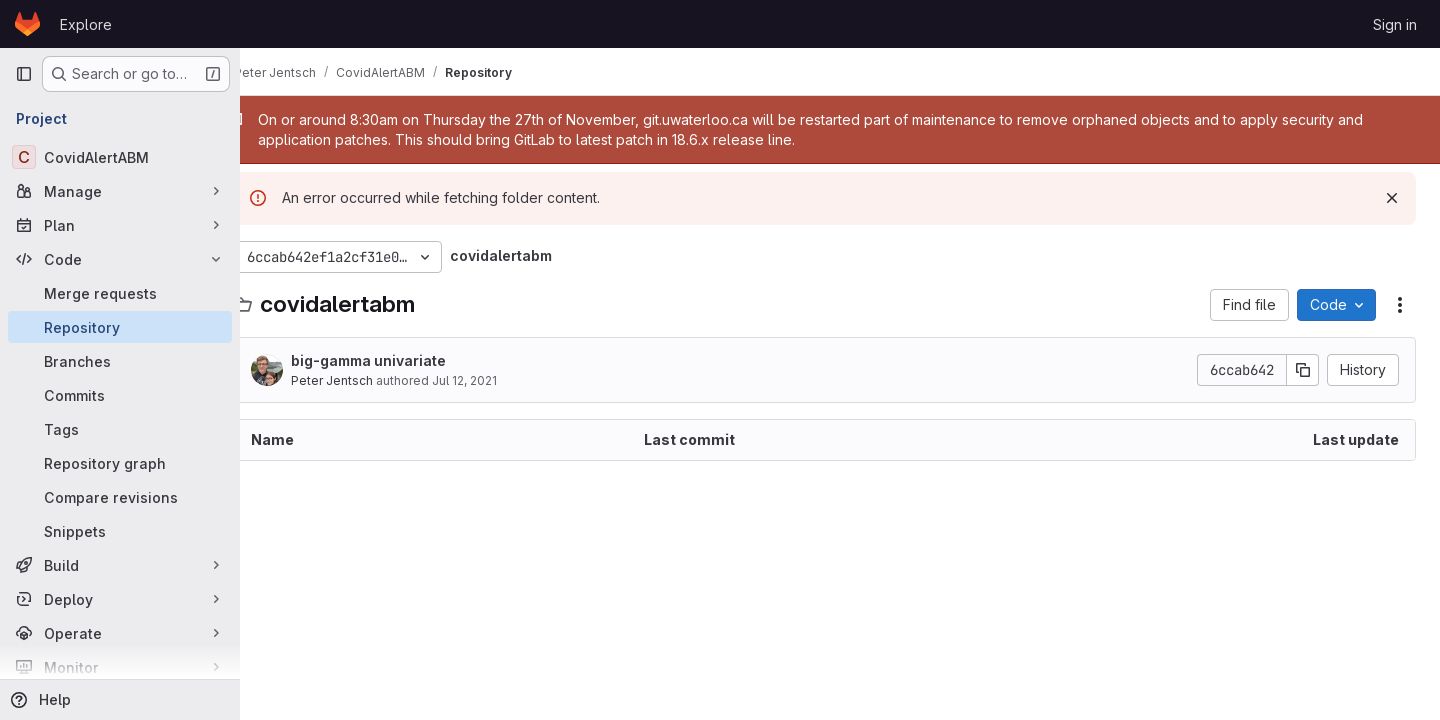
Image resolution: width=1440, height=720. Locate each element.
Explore (86, 24)
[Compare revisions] (120, 497)
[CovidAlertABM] (120, 157)
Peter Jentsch (362, 380)
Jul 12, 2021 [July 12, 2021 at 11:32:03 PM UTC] (494, 380)
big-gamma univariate (398, 360)
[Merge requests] (120, 293)
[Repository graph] (120, 463)
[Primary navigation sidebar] (24, 74)
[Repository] (120, 327)
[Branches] (120, 361)
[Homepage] (27, 24)
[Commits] (120, 395)
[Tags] (120, 429)
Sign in (1395, 24)
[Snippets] (120, 531)
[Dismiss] (1392, 198)
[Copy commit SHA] (1303, 370)
